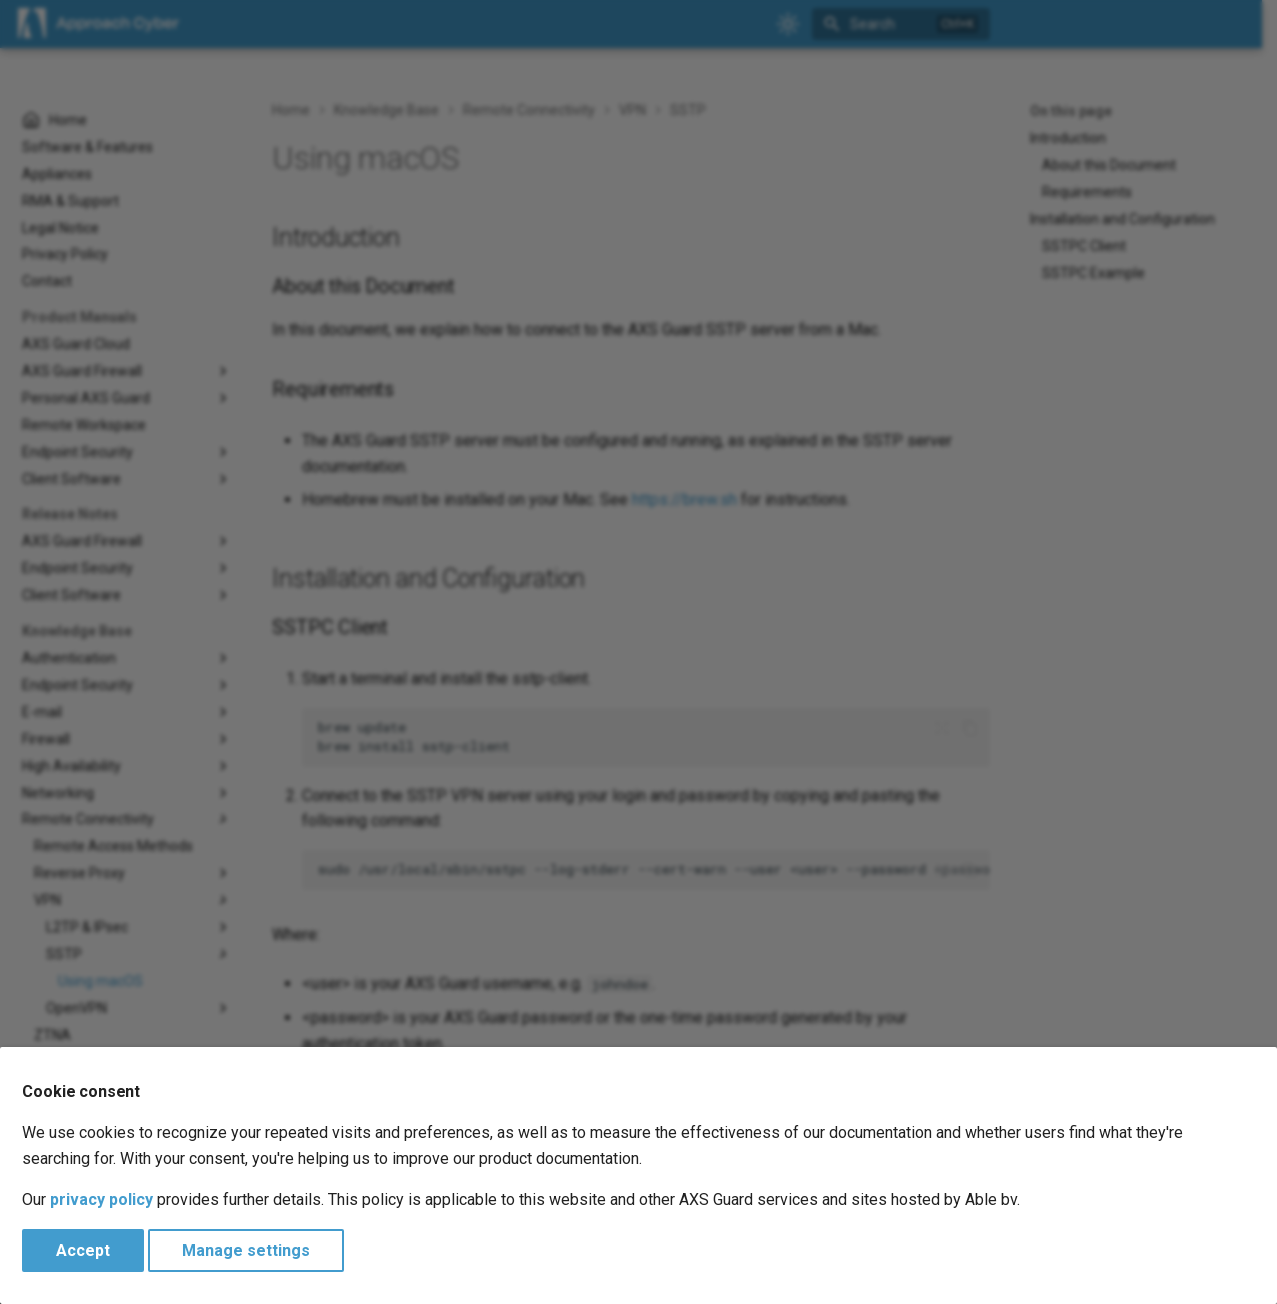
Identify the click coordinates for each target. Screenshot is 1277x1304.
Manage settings (246, 1250)
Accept (83, 1250)
